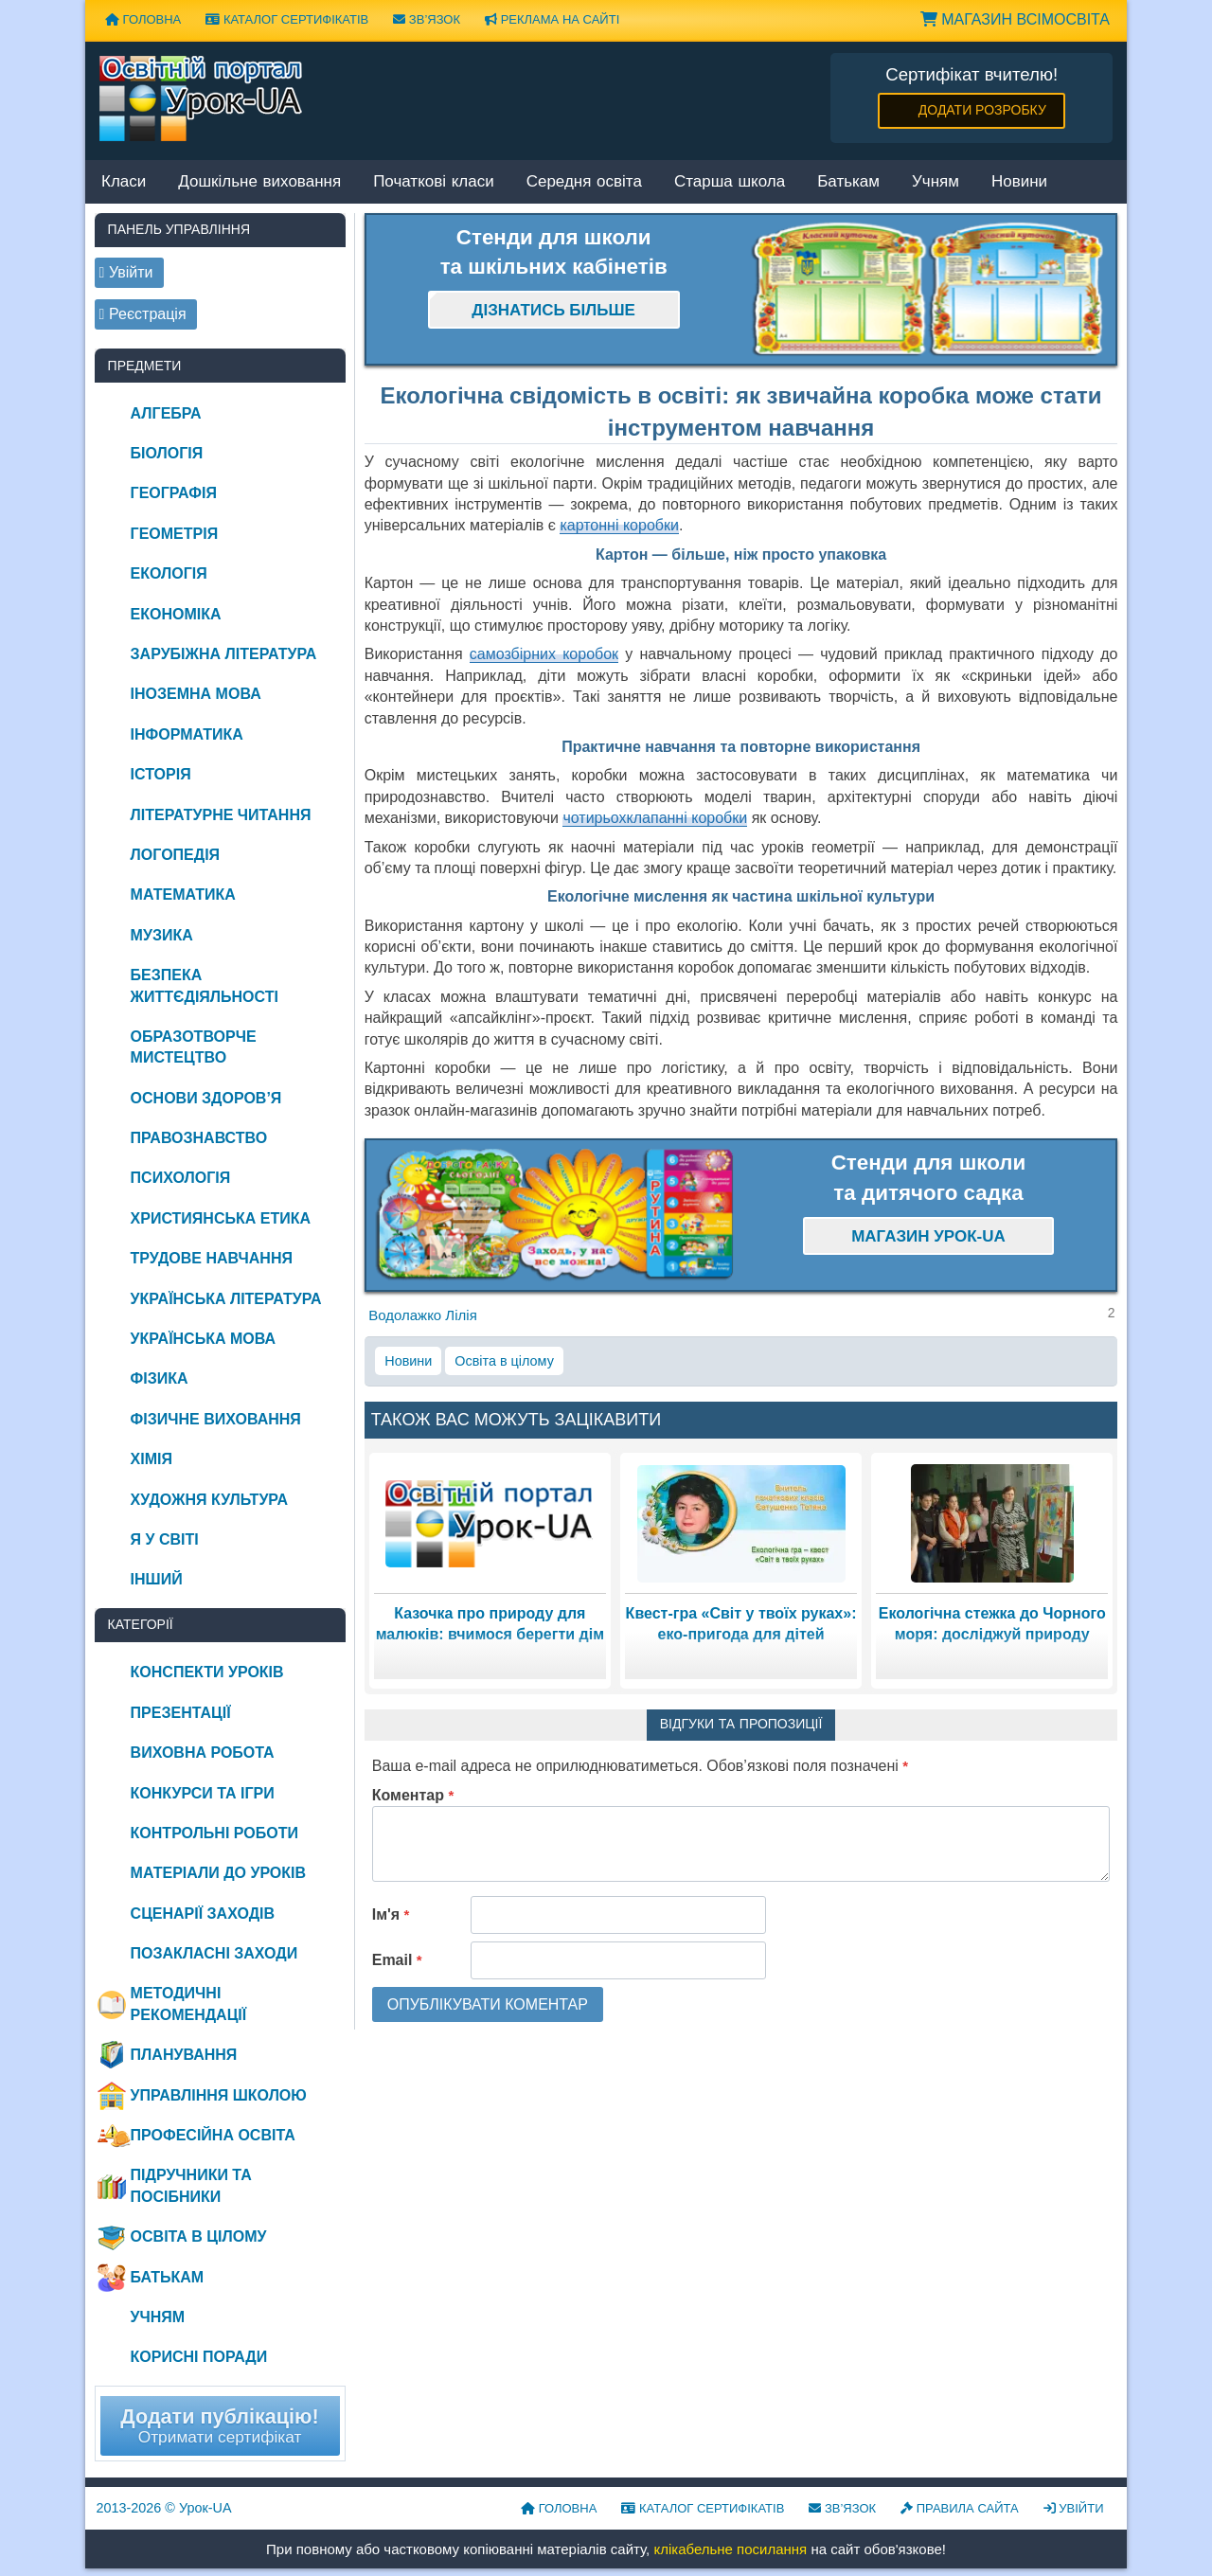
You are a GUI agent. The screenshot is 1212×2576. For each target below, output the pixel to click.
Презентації (181, 1713)
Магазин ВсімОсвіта (1015, 19)
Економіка (176, 614)
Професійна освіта (213, 2135)
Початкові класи (433, 182)
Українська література (226, 1299)
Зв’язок (426, 19)
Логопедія (176, 855)
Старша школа (729, 182)
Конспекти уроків (207, 1672)
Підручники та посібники (191, 2185)
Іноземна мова (196, 694)
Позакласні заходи (214, 1953)
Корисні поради (199, 2357)
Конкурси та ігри (203, 1793)
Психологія (181, 1178)
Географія (174, 493)
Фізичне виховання (216, 1419)
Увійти (1073, 2508)
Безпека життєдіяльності (204, 985)
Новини (1019, 182)
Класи (123, 182)
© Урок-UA (164, 2507)
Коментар (413, 1795)
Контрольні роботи (214, 1833)
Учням (935, 182)
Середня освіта (584, 182)
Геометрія (175, 534)
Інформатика (187, 734)
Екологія (169, 573)
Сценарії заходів (203, 1913)
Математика (183, 894)
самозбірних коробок (544, 654)
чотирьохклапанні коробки (654, 818)
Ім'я (391, 1914)
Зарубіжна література (224, 654)
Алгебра (166, 413)
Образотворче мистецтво (194, 1047)
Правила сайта (959, 2508)
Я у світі (165, 1539)
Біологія (167, 453)
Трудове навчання (212, 1258)
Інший (157, 1579)
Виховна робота (203, 1752)
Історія (161, 774)
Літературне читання (221, 815)
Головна (143, 19)
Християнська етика (221, 1218)
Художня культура (210, 1500)
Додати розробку (982, 109)
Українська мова (203, 1339)
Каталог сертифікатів (286, 19)
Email (397, 1960)
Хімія (151, 1459)
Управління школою (219, 2095)
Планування (184, 2055)
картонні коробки (619, 525)
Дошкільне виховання (259, 182)
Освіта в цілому (504, 1360)
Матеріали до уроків (218, 1873)
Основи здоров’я (206, 1098)
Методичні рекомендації (189, 2003)
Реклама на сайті (552, 19)
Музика (162, 935)
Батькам (848, 182)
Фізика (159, 1378)
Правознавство (199, 1138)
